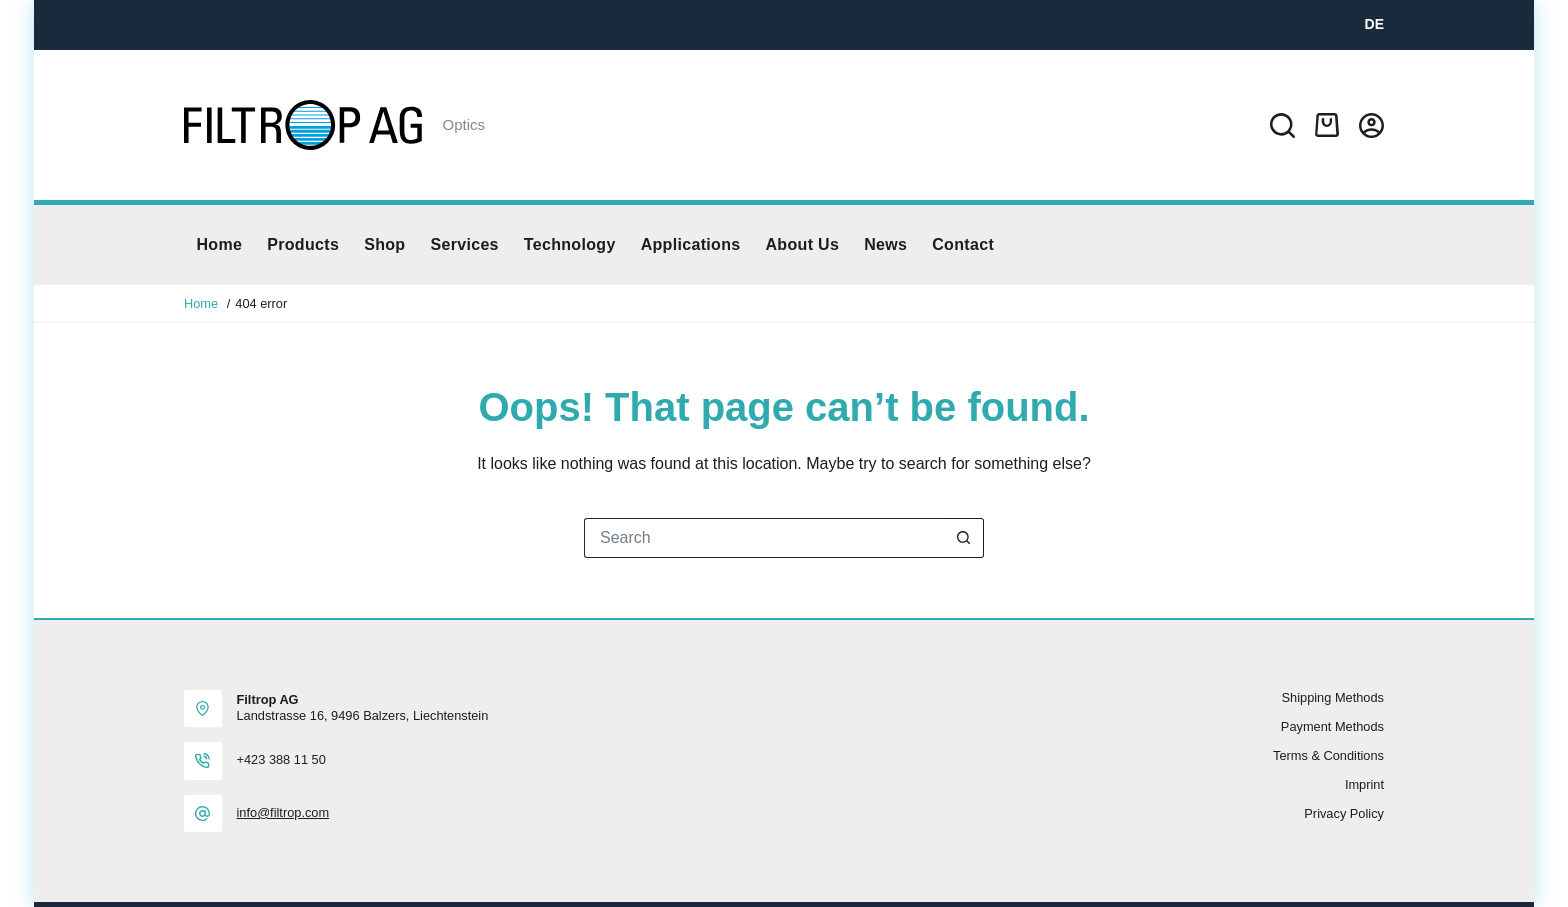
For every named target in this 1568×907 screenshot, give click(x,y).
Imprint (1364, 784)
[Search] (1282, 125)
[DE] (1374, 24)
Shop (384, 244)
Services (464, 244)
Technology (570, 244)
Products (303, 244)
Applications (691, 244)
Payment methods (1332, 726)
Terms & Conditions (1328, 755)
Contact (963, 244)
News (885, 244)
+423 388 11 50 (281, 759)
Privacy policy (1344, 813)
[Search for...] (764, 538)
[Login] (1371, 125)
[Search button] (964, 538)
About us (802, 244)
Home (220, 244)
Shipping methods (1333, 697)
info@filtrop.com (283, 812)
